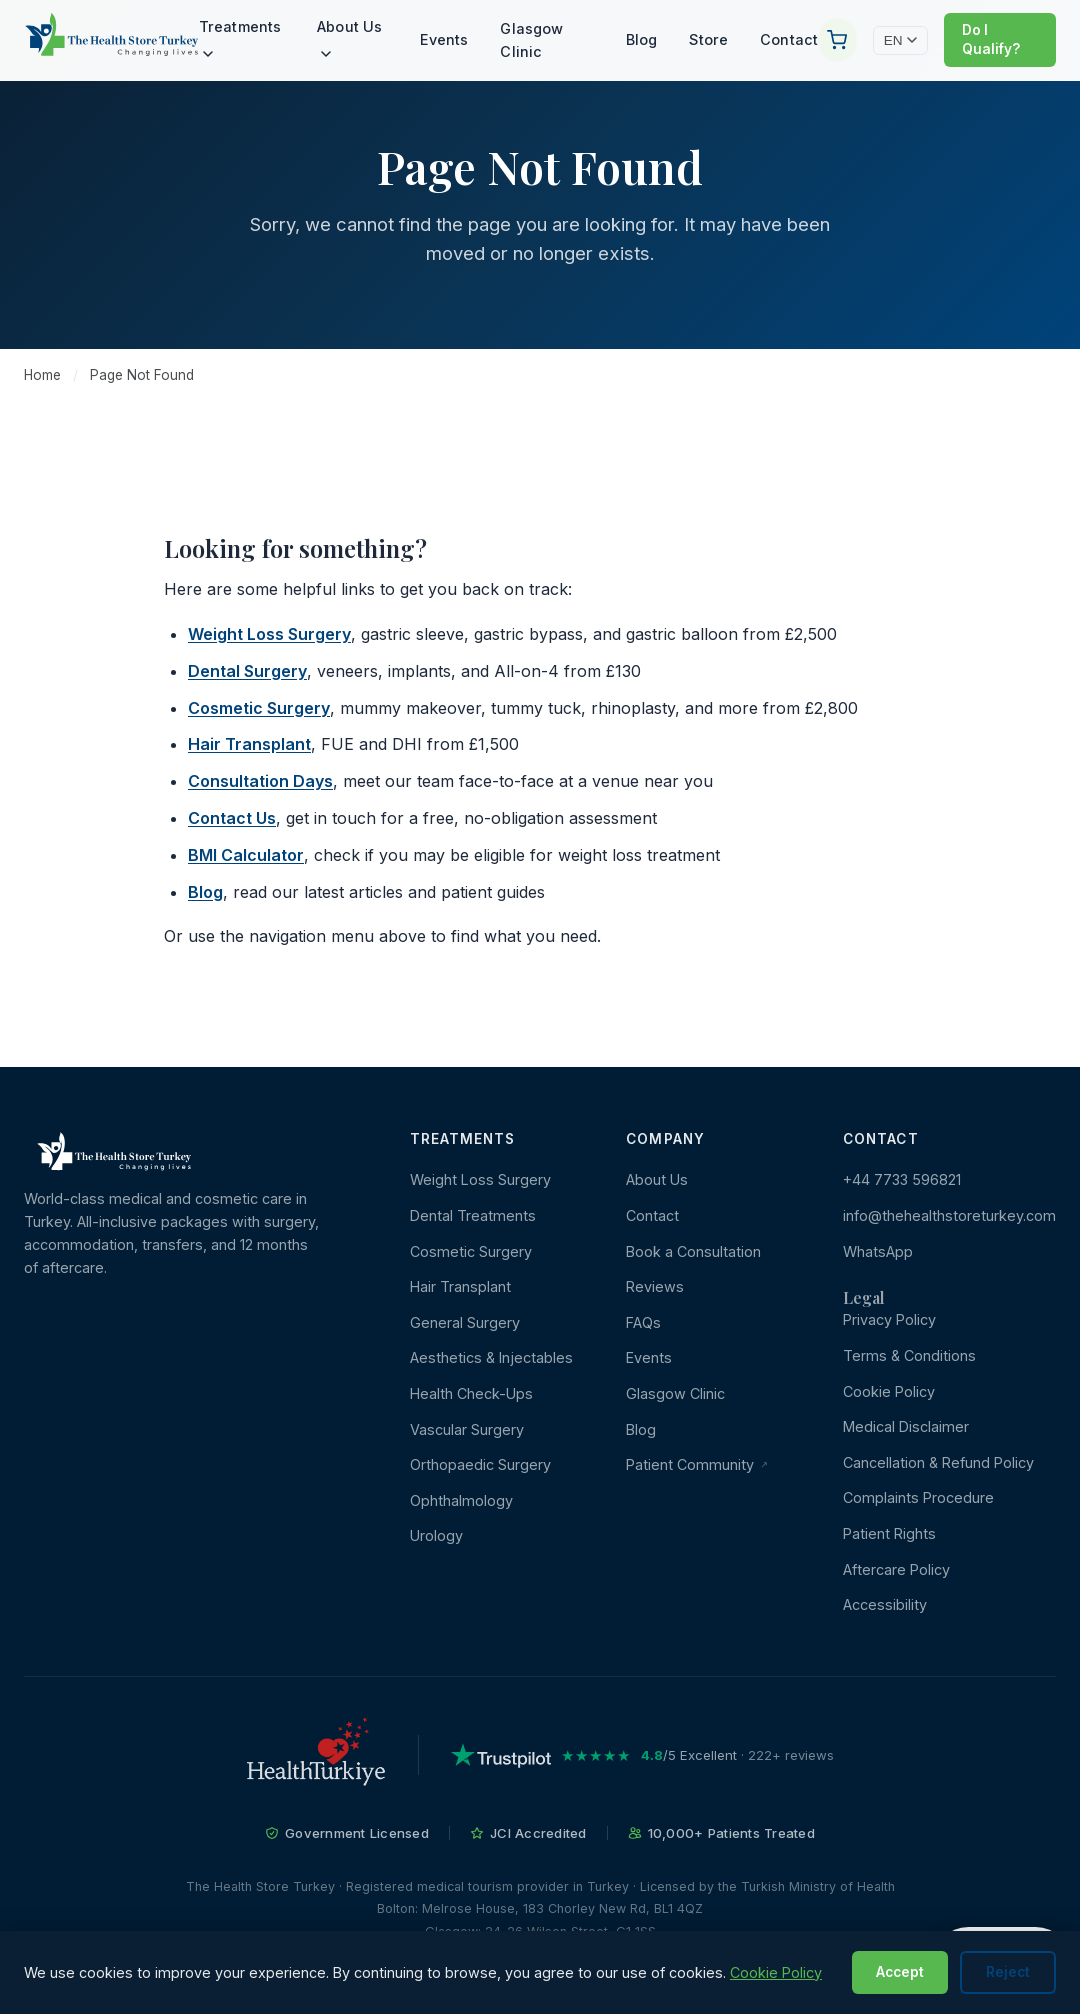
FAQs (643, 1322)
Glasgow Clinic (531, 40)
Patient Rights (889, 1533)
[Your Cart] (837, 40)
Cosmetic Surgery (259, 708)
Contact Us (232, 818)
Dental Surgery (247, 671)
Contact (789, 39)
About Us (349, 37)
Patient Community (697, 1464)
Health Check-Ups (471, 1393)
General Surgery (465, 1322)
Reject (1008, 1972)
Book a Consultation (693, 1251)
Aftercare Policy (896, 1569)
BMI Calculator (246, 855)
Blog (642, 39)
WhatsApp (878, 1251)
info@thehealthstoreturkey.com (949, 1215)
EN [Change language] (900, 40)
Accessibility (885, 1604)
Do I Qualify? (991, 39)
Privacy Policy (889, 1319)
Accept (900, 1972)
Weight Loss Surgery (269, 634)
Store (708, 39)
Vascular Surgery (467, 1429)
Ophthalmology (461, 1500)
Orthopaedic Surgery (480, 1464)
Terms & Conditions (909, 1355)
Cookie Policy (889, 1391)
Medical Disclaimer (906, 1426)
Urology (436, 1535)
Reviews (655, 1286)
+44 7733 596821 (902, 1179)
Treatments (240, 37)
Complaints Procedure (918, 1497)
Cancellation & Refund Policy (938, 1462)
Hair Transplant (249, 744)
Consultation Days (260, 781)
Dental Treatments (473, 1215)
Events (444, 39)
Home (42, 375)
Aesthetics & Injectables (491, 1357)
